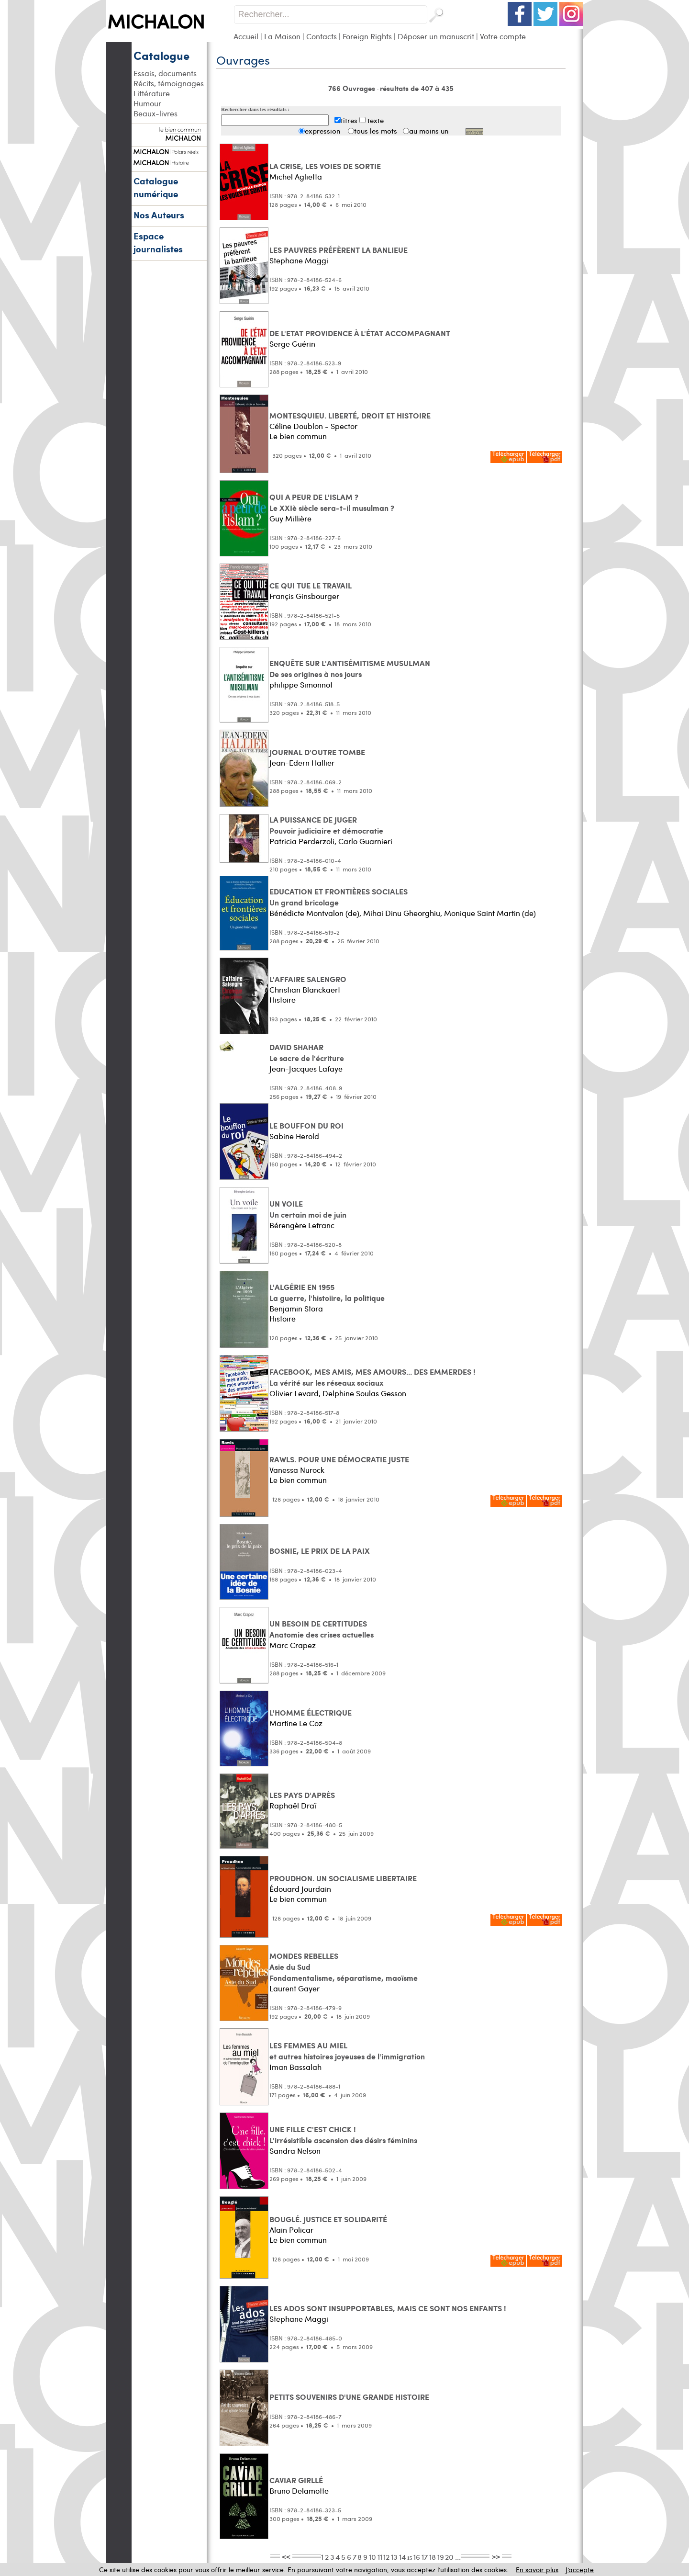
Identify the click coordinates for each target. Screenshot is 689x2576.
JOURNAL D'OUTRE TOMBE (317, 751)
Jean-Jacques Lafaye (306, 1068)
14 (402, 2557)
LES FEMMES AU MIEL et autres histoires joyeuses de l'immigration (347, 2051)
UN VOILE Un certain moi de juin (307, 1209)
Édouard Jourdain (300, 1889)
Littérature (151, 93)
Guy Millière (290, 518)
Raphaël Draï (292, 1805)
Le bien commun (298, 436)
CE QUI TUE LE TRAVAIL (310, 585)
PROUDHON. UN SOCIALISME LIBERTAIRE (343, 1878)
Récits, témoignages (168, 83)
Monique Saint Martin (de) (490, 913)
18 (432, 2557)
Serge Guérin (292, 344)
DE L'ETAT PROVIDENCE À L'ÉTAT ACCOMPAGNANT (359, 333)
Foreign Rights (367, 36)
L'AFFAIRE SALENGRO (307, 978)
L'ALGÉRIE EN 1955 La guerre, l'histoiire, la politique (327, 1292)
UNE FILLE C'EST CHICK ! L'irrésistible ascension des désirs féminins (343, 2135)
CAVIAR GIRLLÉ (296, 2480)
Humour (147, 103)
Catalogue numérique (155, 187)
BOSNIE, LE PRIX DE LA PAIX (319, 1550)
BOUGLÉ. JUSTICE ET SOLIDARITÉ (328, 2219)
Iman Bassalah (295, 2067)
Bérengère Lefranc (301, 1225)
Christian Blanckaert (304, 989)
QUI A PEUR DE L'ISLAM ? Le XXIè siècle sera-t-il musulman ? (331, 502)
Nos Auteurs (158, 214)
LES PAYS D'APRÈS (302, 1794)
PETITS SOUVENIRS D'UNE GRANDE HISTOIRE (349, 2396)
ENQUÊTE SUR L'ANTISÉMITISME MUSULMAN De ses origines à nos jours (349, 668)
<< (286, 2556)
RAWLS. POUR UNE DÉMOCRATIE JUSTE (339, 1459)
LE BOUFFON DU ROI (306, 1125)
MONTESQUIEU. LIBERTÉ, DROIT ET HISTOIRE (350, 415)
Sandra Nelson (295, 2151)
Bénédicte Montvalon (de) (314, 913)
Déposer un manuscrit (436, 36)
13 (394, 2557)
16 (416, 2557)
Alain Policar (291, 2230)
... (458, 2557)
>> (495, 2556)
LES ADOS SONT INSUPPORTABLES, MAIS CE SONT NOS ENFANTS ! (387, 2308)
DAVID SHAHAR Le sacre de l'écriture (306, 1052)
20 (449, 2557)
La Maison (282, 36)
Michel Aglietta (295, 176)
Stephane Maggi (298, 260)
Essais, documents (165, 73)
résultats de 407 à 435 (417, 88)
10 (372, 2557)
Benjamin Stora (296, 1308)
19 (440, 2557)
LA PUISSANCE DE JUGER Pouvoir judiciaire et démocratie (326, 825)
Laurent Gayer (294, 1988)
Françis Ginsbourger (304, 596)
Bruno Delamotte (299, 2491)
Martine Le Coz (295, 1723)
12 (386, 2557)
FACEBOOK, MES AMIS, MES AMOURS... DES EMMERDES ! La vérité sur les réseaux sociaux (372, 1377)
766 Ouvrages (352, 88)
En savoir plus (537, 2569)
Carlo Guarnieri (365, 841)
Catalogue (161, 55)
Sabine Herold (294, 1136)
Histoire (282, 999)
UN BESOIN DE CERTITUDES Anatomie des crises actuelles (321, 1629)
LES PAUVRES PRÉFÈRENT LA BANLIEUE (338, 249)
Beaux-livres (155, 113)
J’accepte (580, 2569)
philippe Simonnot (301, 684)
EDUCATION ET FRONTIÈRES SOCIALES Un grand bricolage (338, 897)
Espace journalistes (158, 242)
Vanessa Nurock (296, 1470)
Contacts (321, 36)
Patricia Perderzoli (301, 841)
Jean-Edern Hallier (301, 762)
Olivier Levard (294, 1393)
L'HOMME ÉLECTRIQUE (310, 1712)
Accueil (245, 36)
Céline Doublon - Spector (313, 426)
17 (425, 2557)
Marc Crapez (292, 1645)
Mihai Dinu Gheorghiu (401, 913)
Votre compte (503, 36)
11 (380, 2557)
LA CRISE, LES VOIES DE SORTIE (325, 165)
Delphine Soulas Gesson (364, 1393)
